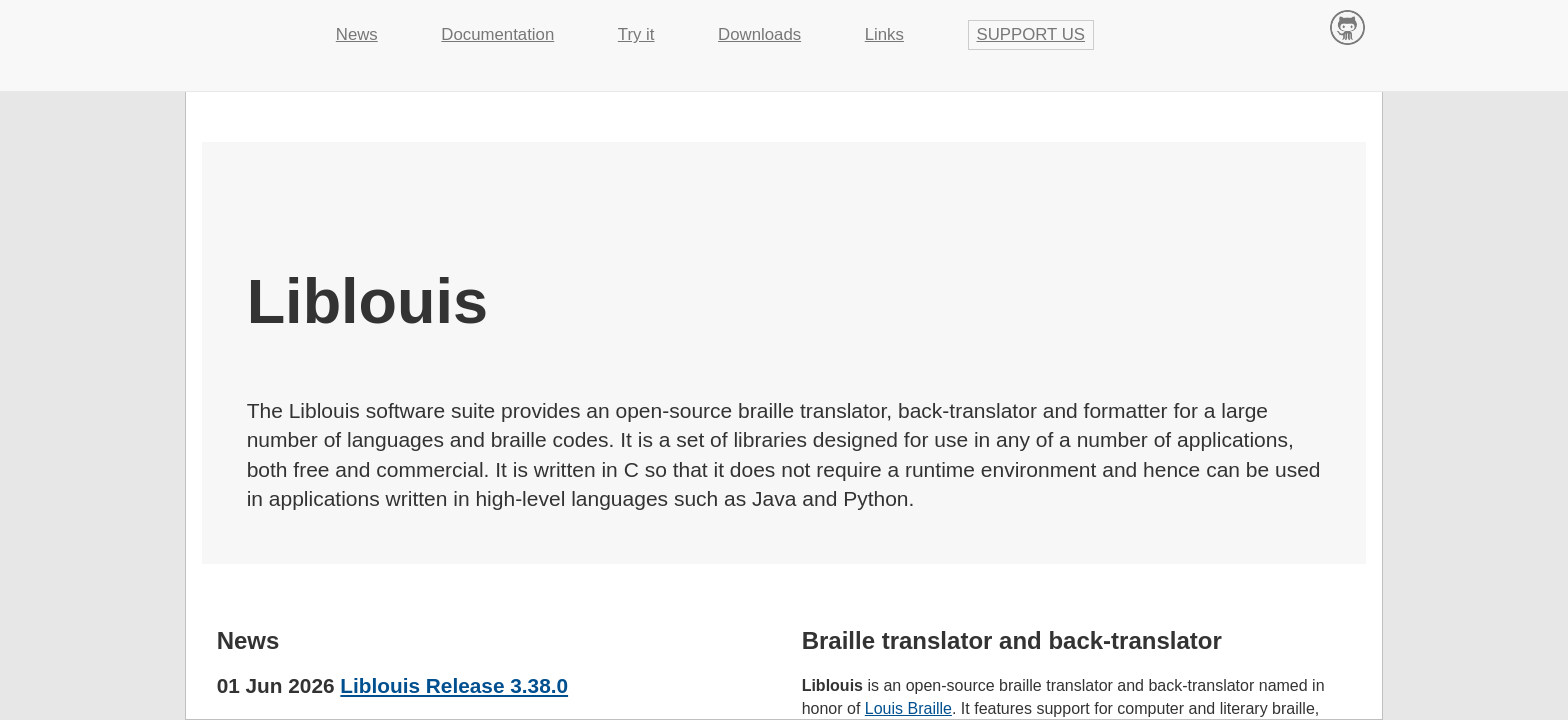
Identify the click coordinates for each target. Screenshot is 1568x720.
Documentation (497, 34)
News (357, 34)
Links (884, 34)
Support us (1031, 34)
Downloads (759, 34)
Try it (636, 34)
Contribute (1347, 26)
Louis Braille (908, 708)
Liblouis (244, 25)
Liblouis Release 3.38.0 (454, 685)
